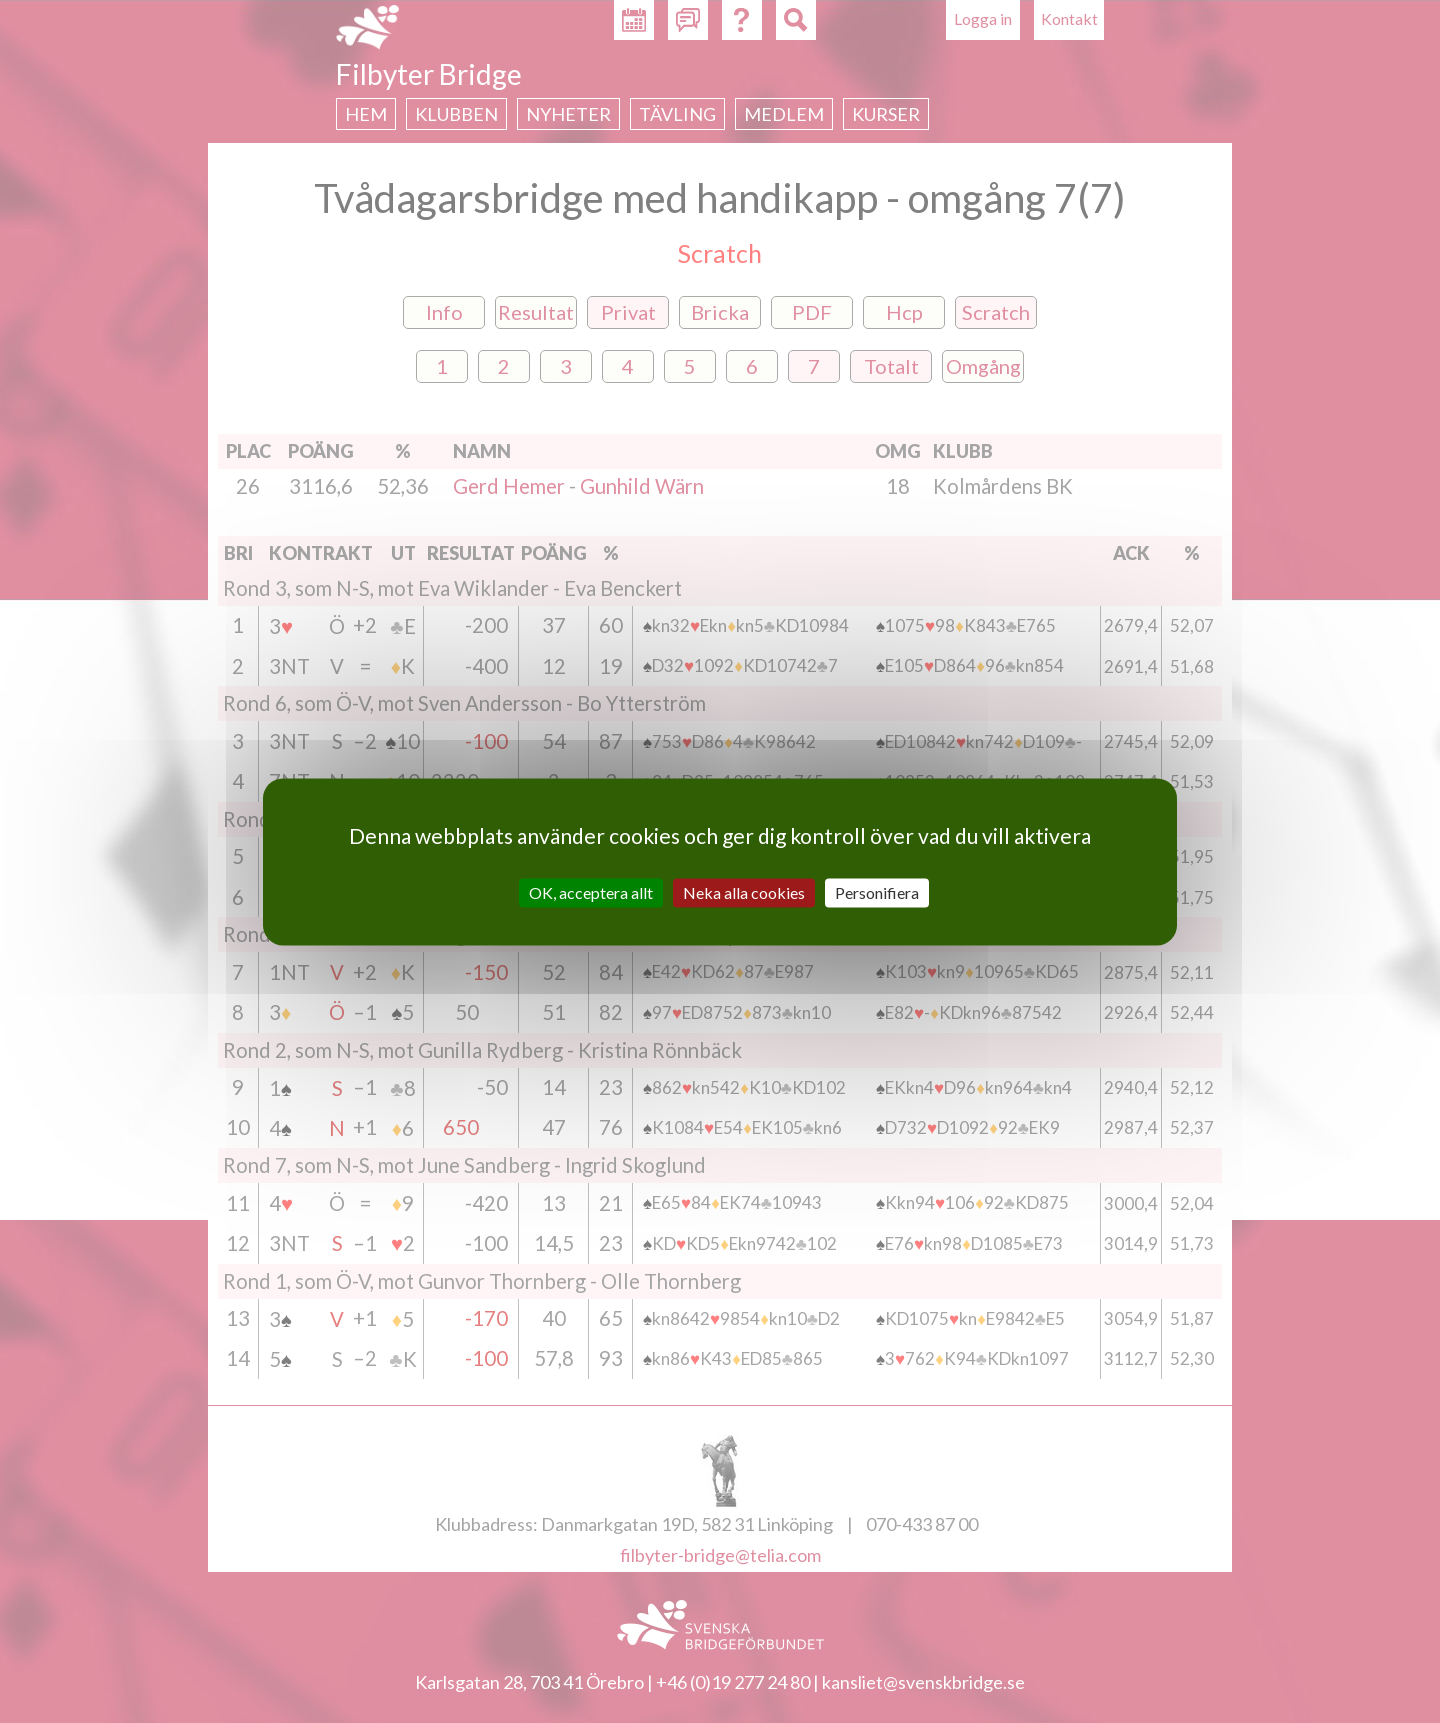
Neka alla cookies (744, 892)
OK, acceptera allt (591, 892)
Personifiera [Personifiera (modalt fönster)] (877, 892)
